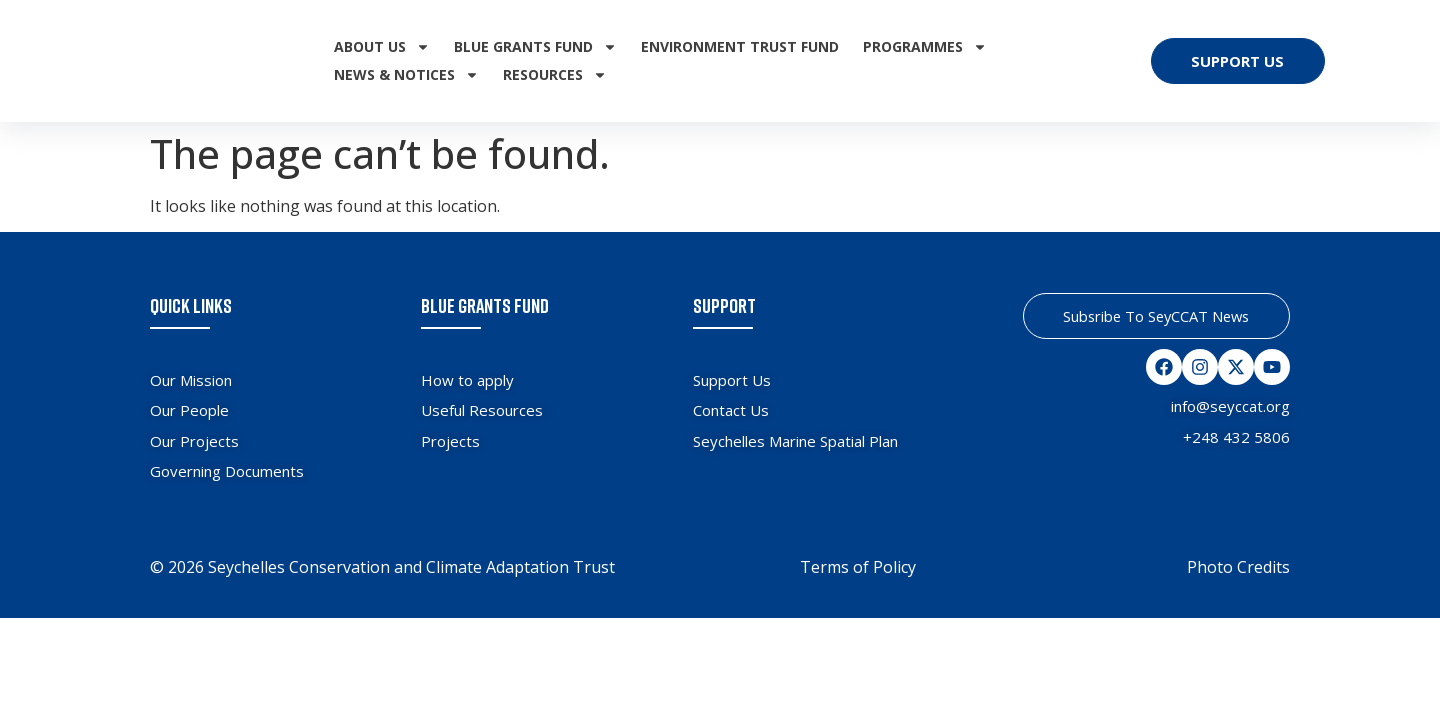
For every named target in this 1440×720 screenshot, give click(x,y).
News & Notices (406, 75)
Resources (555, 75)
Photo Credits (1238, 567)
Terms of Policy (858, 567)
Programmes (925, 47)
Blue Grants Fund (535, 47)
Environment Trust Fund (740, 46)
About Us (382, 47)
